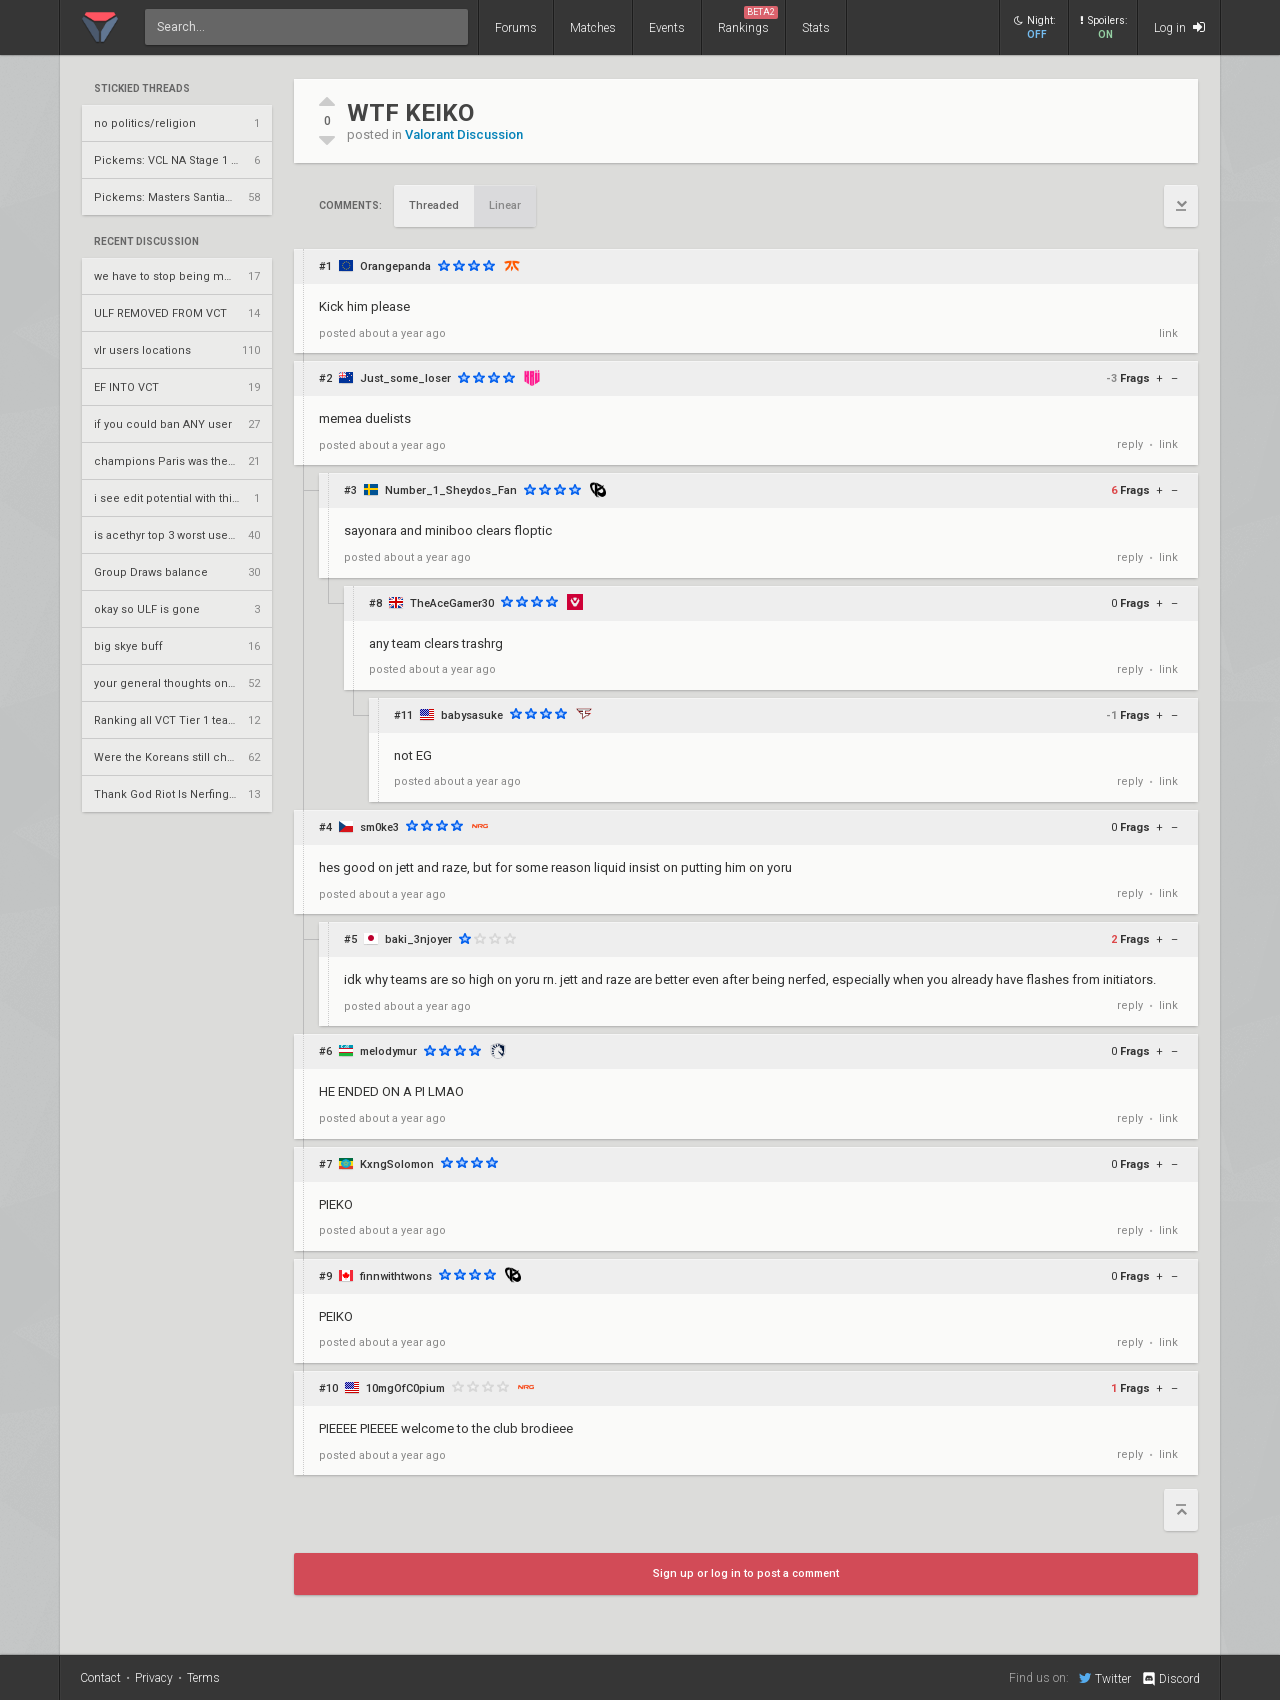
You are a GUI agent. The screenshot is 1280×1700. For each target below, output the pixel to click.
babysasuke (472, 715)
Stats (816, 28)
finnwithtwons (396, 1276)
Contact (100, 1678)
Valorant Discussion (464, 134)
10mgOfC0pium (405, 1388)
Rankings (748, 20)
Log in (1179, 27)
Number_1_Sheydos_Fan (451, 490)
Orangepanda (395, 266)
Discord (1170, 1679)
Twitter (1105, 1678)
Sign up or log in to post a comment (746, 1573)
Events (667, 28)
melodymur (388, 1051)
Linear (505, 205)
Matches (593, 28)
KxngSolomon (397, 1164)
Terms (203, 1678)
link (1168, 333)
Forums (516, 28)
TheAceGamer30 (452, 603)
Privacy (154, 1678)
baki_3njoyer (418, 939)
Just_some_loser (405, 378)
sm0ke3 (379, 827)
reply (1130, 444)
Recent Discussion (146, 242)
